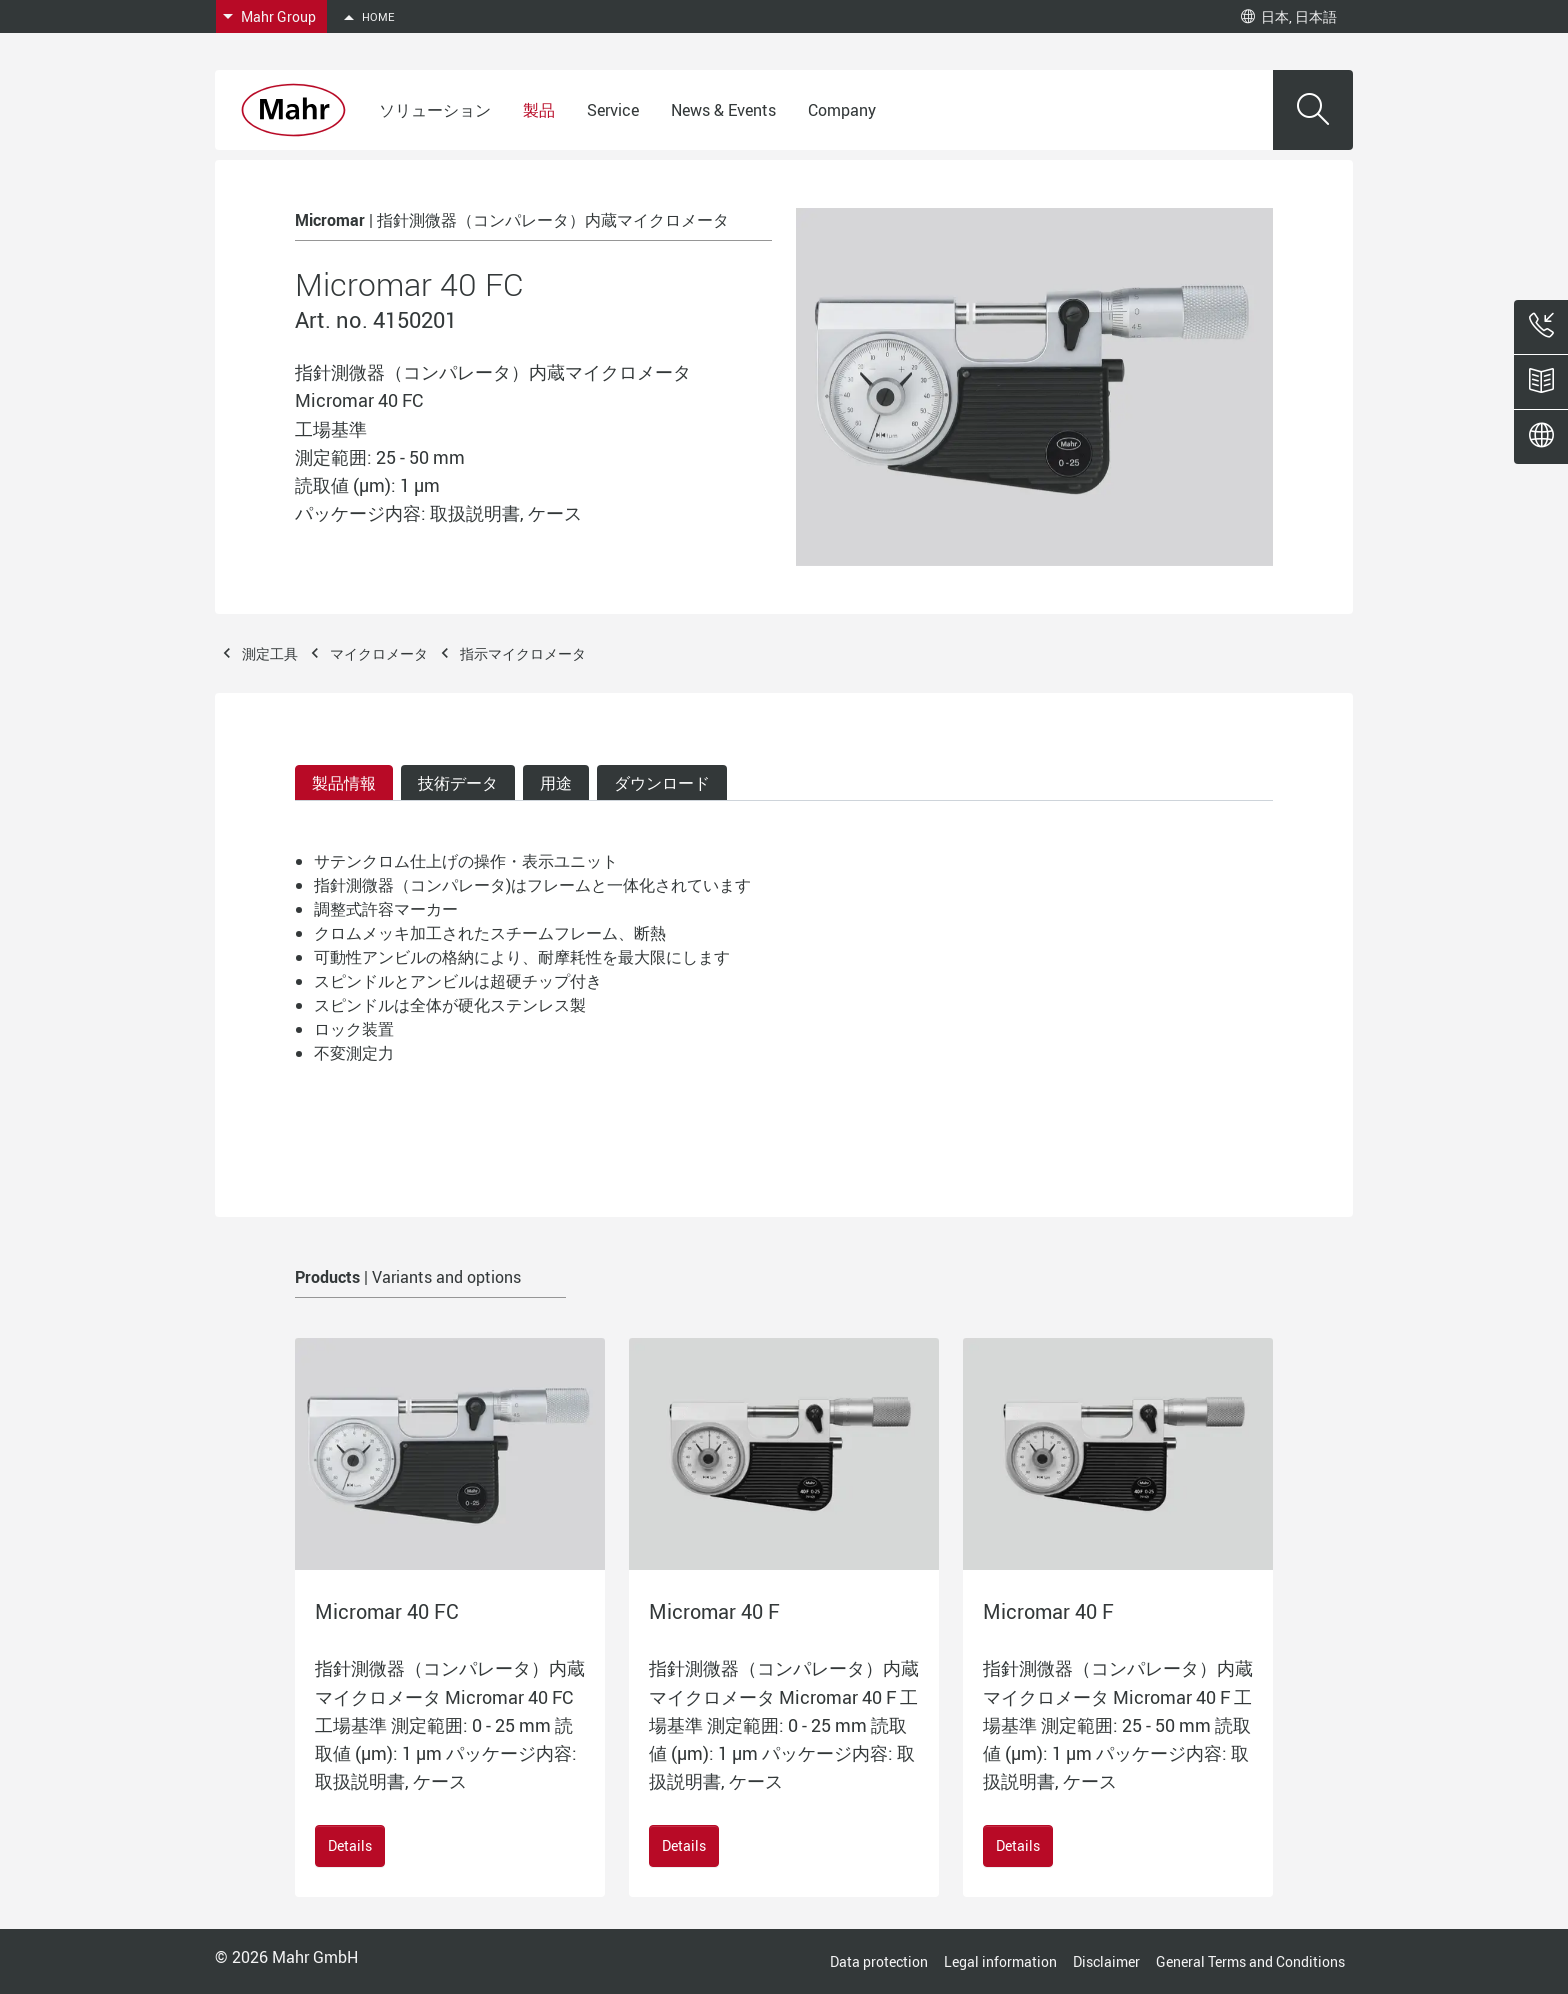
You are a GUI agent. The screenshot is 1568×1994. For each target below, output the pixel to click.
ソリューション (435, 110)
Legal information (1000, 1961)
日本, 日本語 (1289, 16)
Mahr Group (278, 16)
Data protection (879, 1961)
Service (613, 110)
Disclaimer (1106, 1961)
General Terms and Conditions (1250, 1961)
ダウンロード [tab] (662, 783)
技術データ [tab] (458, 783)
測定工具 (270, 653)
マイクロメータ (379, 653)
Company (842, 110)
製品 (539, 110)
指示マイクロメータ (523, 653)
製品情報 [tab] (344, 783)
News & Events (723, 110)
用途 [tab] (556, 783)
